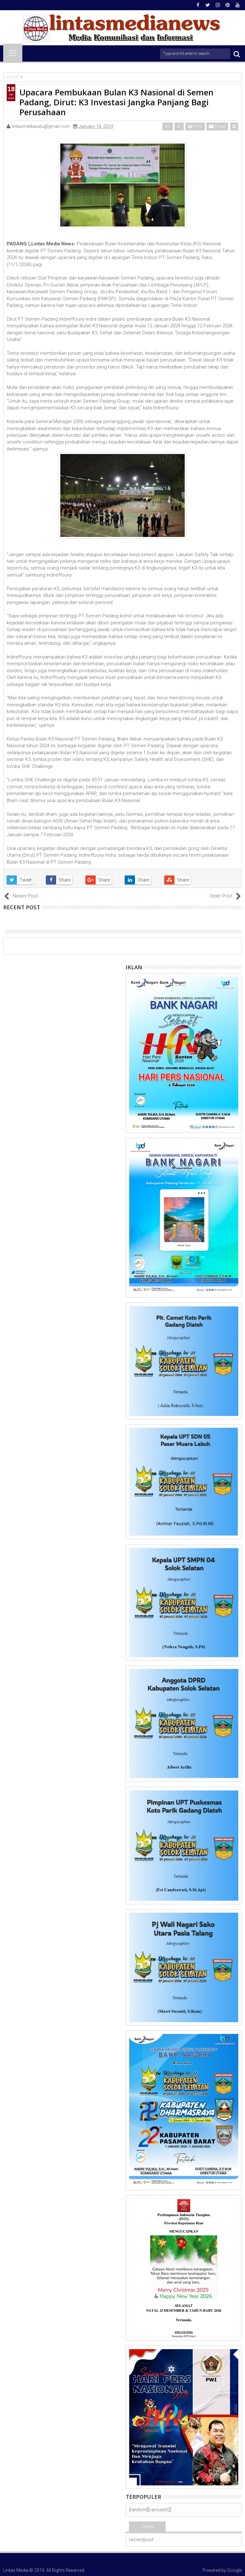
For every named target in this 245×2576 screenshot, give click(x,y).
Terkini (147, 2526)
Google (234, 2570)
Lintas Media (15, 2570)
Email (217, 126)
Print (195, 126)
